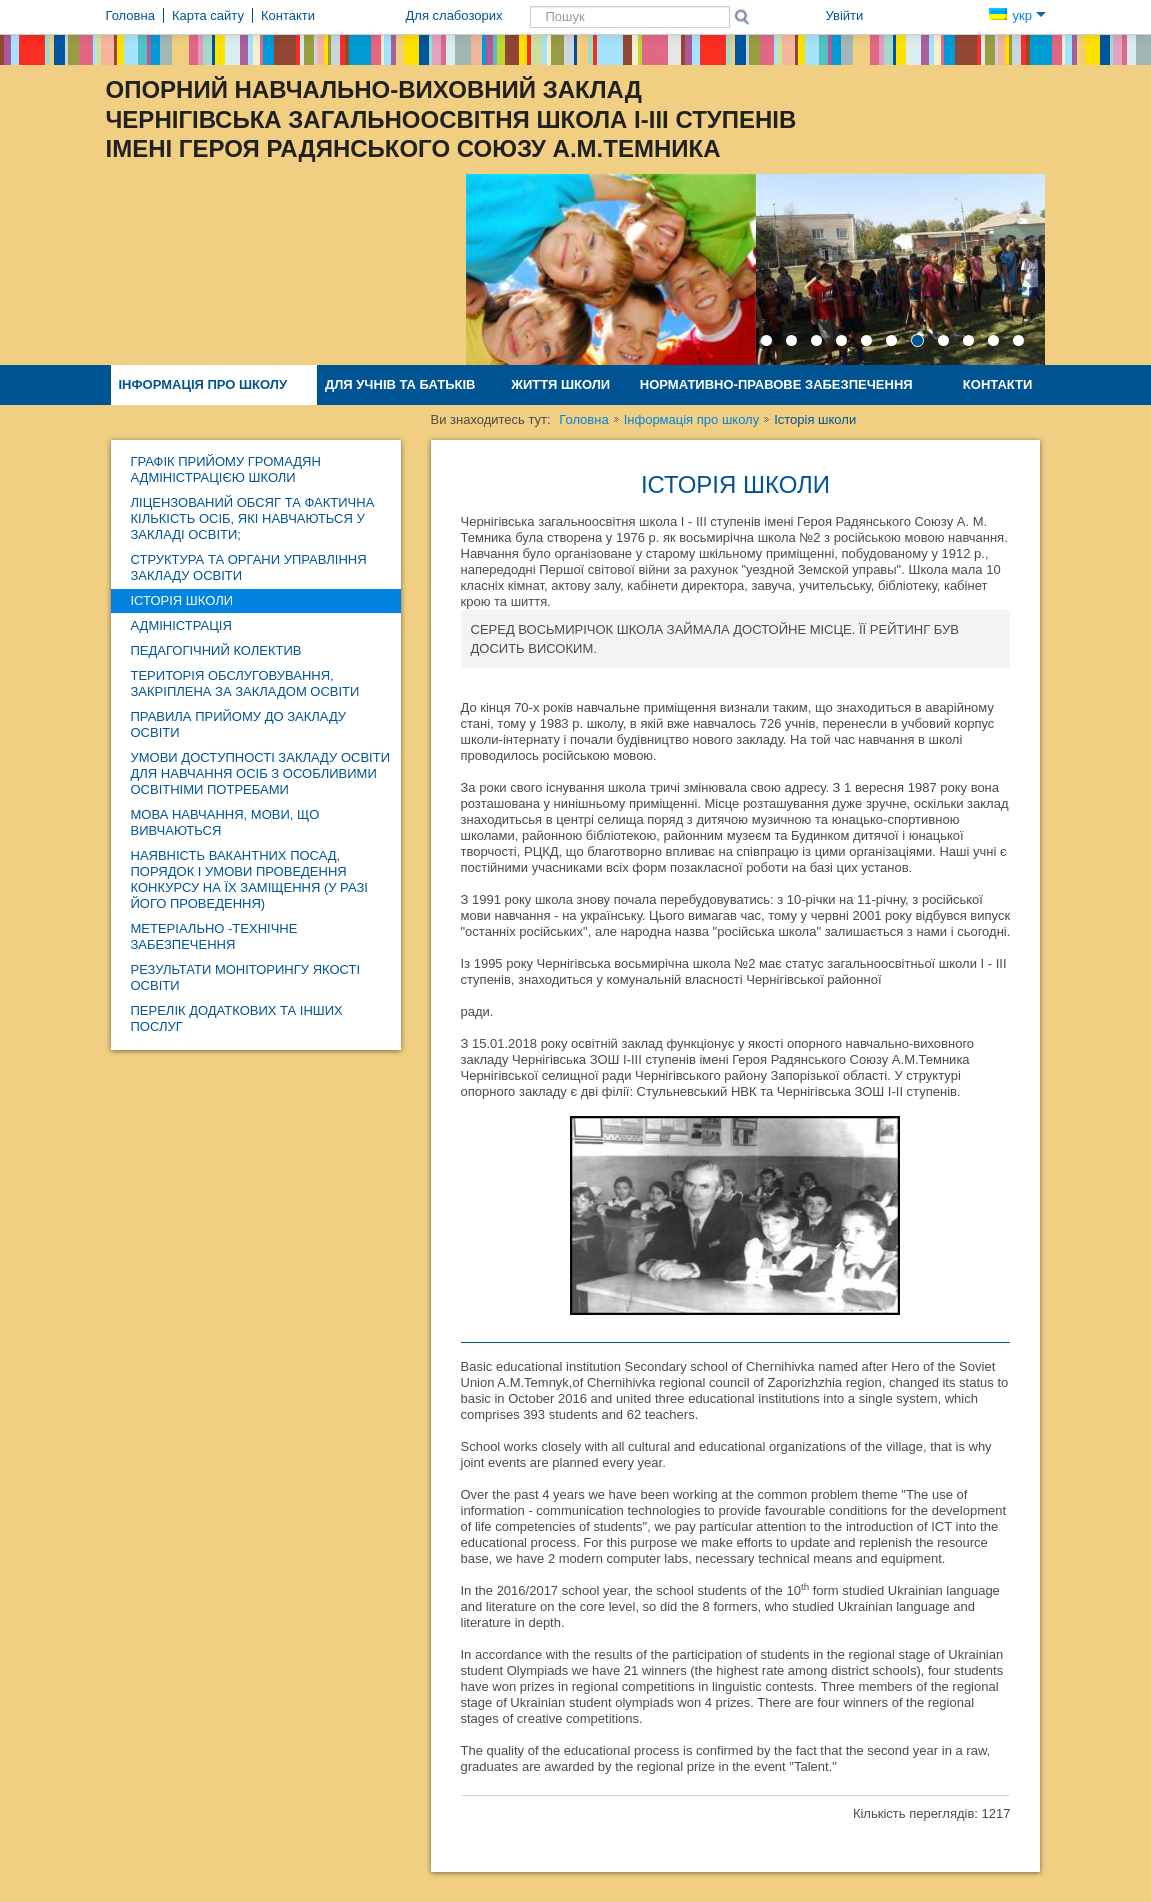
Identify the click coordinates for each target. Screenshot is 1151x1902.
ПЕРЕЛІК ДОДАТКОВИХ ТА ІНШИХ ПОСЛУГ (237, 1018)
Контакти (998, 384)
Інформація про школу (203, 384)
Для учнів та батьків (400, 384)
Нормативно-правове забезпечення (776, 384)
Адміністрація (181, 625)
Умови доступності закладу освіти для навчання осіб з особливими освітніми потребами (260, 773)
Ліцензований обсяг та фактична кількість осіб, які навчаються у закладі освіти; (253, 518)
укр (1017, 15)
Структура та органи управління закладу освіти (249, 567)
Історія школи (182, 600)
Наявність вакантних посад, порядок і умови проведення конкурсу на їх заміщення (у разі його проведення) (249, 879)
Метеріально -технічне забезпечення (214, 936)
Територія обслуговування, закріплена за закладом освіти (245, 683)
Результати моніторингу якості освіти (246, 977)
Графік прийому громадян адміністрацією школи (226, 469)
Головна (583, 419)
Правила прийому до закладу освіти (239, 724)
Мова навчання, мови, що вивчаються (225, 822)
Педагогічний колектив (216, 650)
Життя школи (560, 384)
